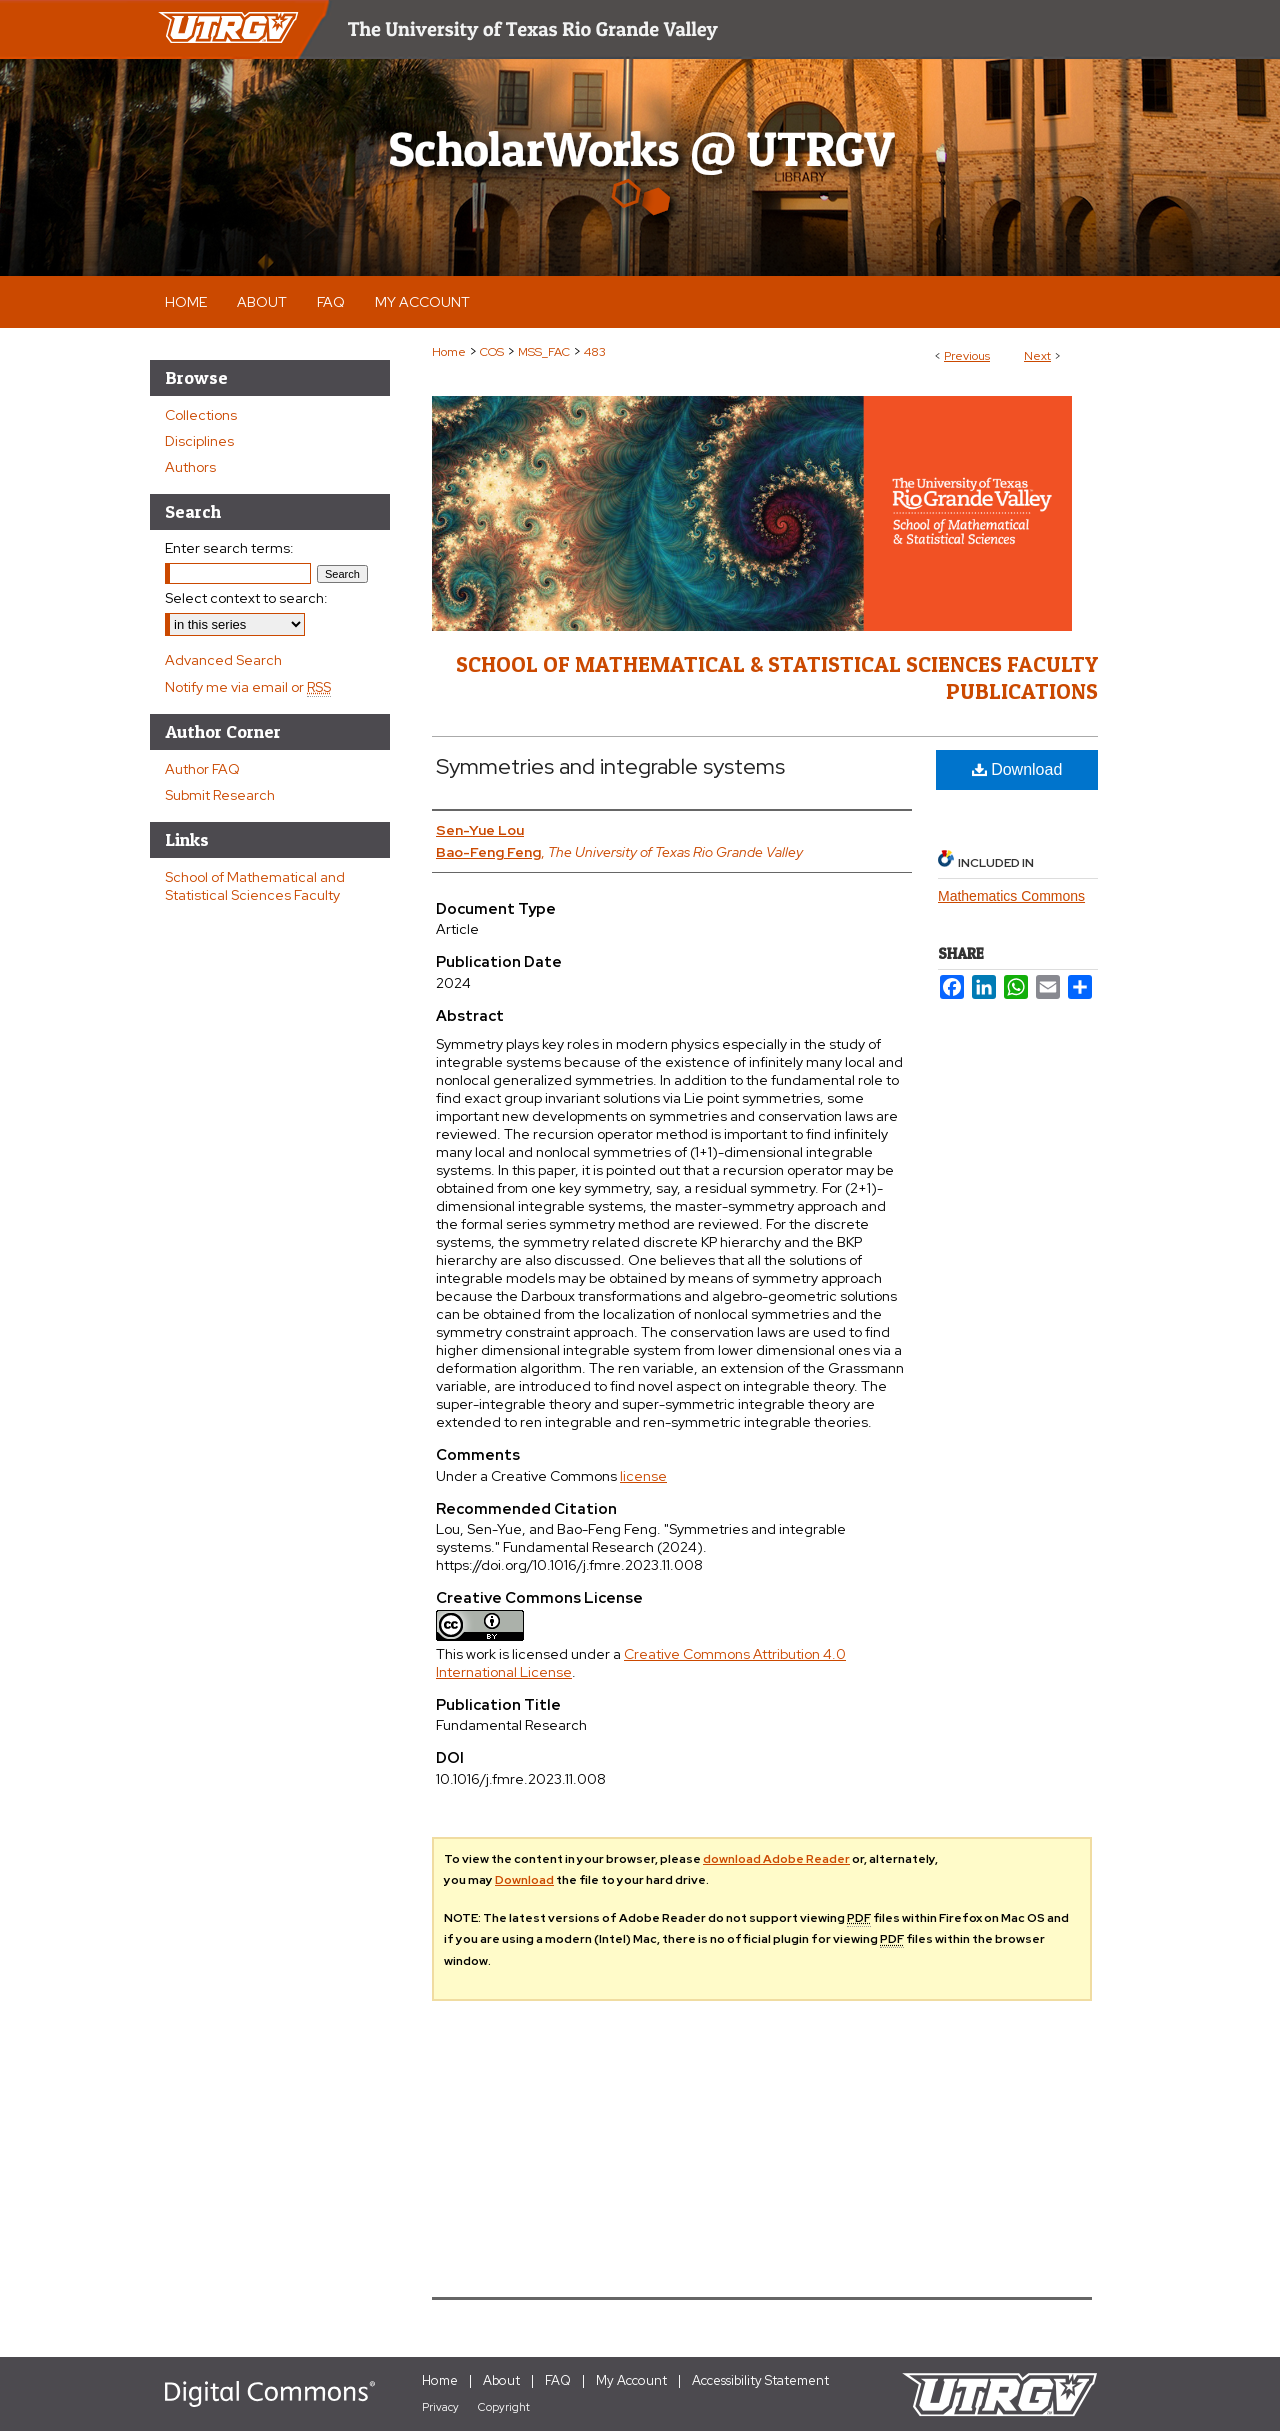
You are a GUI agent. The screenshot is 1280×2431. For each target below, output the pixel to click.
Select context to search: (246, 598)
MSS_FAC (544, 352)
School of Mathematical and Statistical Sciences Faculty (255, 886)
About (501, 2380)
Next (1037, 356)
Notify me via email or (248, 687)
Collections (201, 415)
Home (449, 352)
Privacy (440, 2407)
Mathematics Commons (1011, 896)
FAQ (558, 2380)
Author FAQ (202, 769)
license (643, 1476)
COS (492, 352)
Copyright (504, 2407)
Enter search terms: (229, 548)
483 (595, 352)
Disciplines (199, 441)
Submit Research (220, 795)
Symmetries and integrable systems (610, 766)
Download (1017, 769)
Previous (967, 356)
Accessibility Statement (760, 2380)
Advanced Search (223, 660)
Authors (190, 467)
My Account (631, 2380)
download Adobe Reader (776, 1859)
